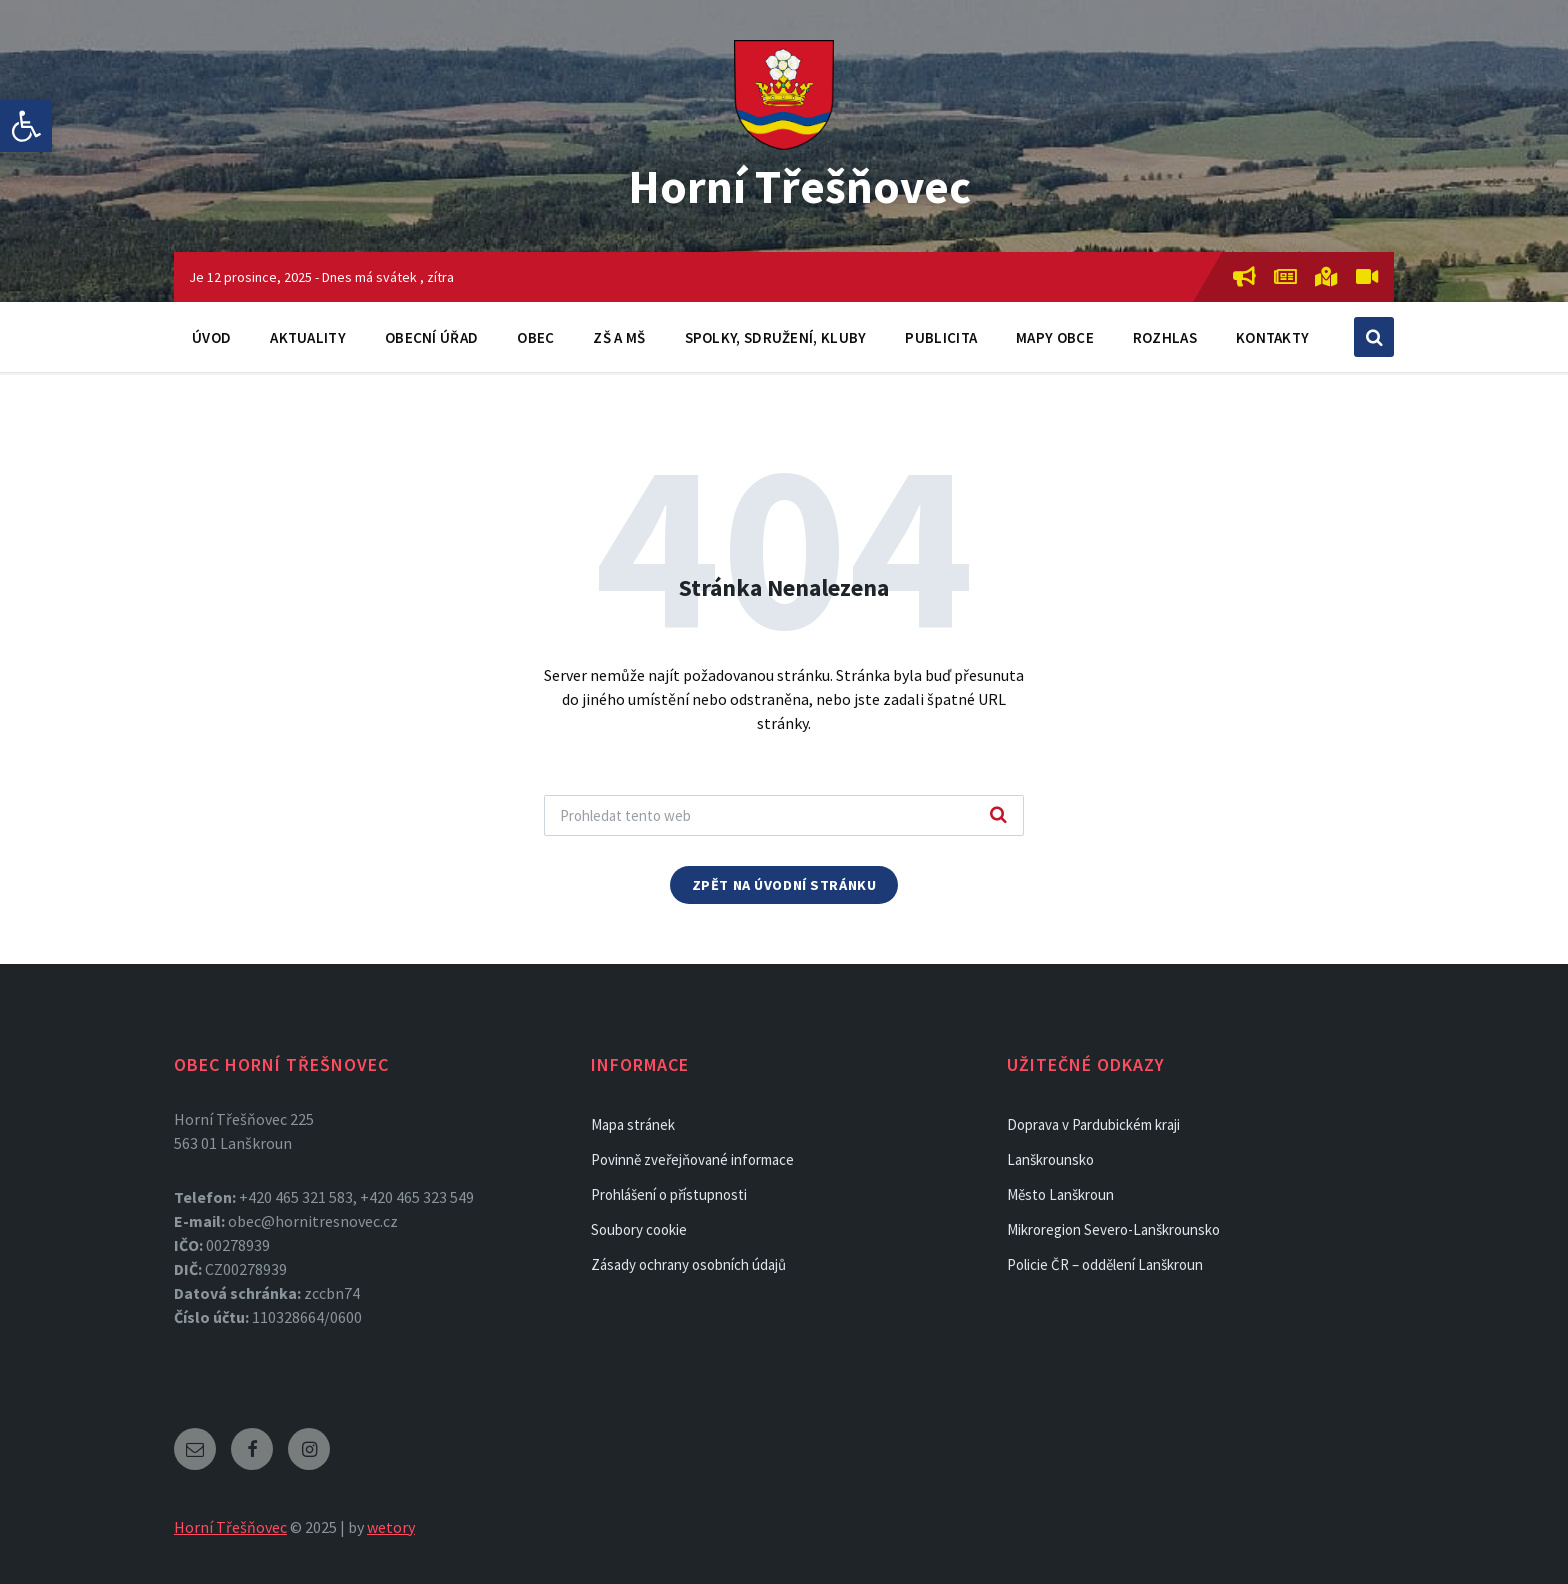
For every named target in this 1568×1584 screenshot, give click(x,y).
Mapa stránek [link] (633, 1124)
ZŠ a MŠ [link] (619, 337)
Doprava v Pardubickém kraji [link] (1093, 1124)
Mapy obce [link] (1055, 337)
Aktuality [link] (308, 337)
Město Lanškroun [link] (1060, 1194)
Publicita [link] (941, 337)
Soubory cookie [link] (639, 1229)
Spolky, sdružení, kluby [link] (776, 337)
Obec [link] (535, 337)
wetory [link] (391, 1527)
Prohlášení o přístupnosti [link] (669, 1194)
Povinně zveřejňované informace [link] (692, 1159)
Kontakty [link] (1272, 337)
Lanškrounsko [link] (1050, 1159)
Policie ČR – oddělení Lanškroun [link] (1105, 1264)
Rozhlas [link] (1165, 337)
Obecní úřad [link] (431, 337)
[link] (26, 126)
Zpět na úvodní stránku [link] (784, 885)
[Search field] (784, 815)
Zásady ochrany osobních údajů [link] (688, 1264)
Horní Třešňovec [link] (799, 186)
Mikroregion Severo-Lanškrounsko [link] (1113, 1229)
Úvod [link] (211, 337)
